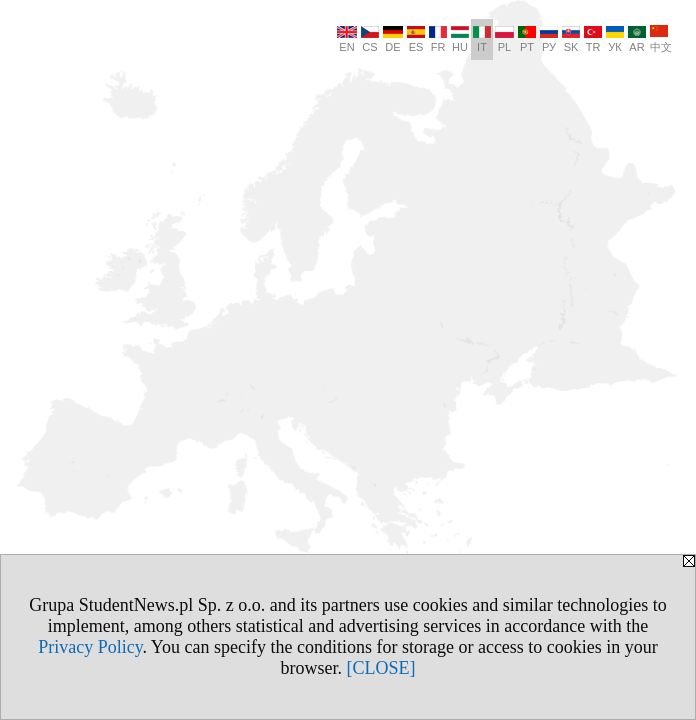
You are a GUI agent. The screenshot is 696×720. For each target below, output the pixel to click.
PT (527, 39)
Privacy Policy (90, 647)
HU (460, 39)
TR (593, 39)
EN (347, 39)
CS (370, 39)
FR (438, 39)
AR (637, 39)
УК (615, 39)
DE (393, 39)
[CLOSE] (381, 668)
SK (571, 39)
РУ (549, 39)
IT (482, 39)
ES (416, 39)
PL (504, 39)
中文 (661, 39)
